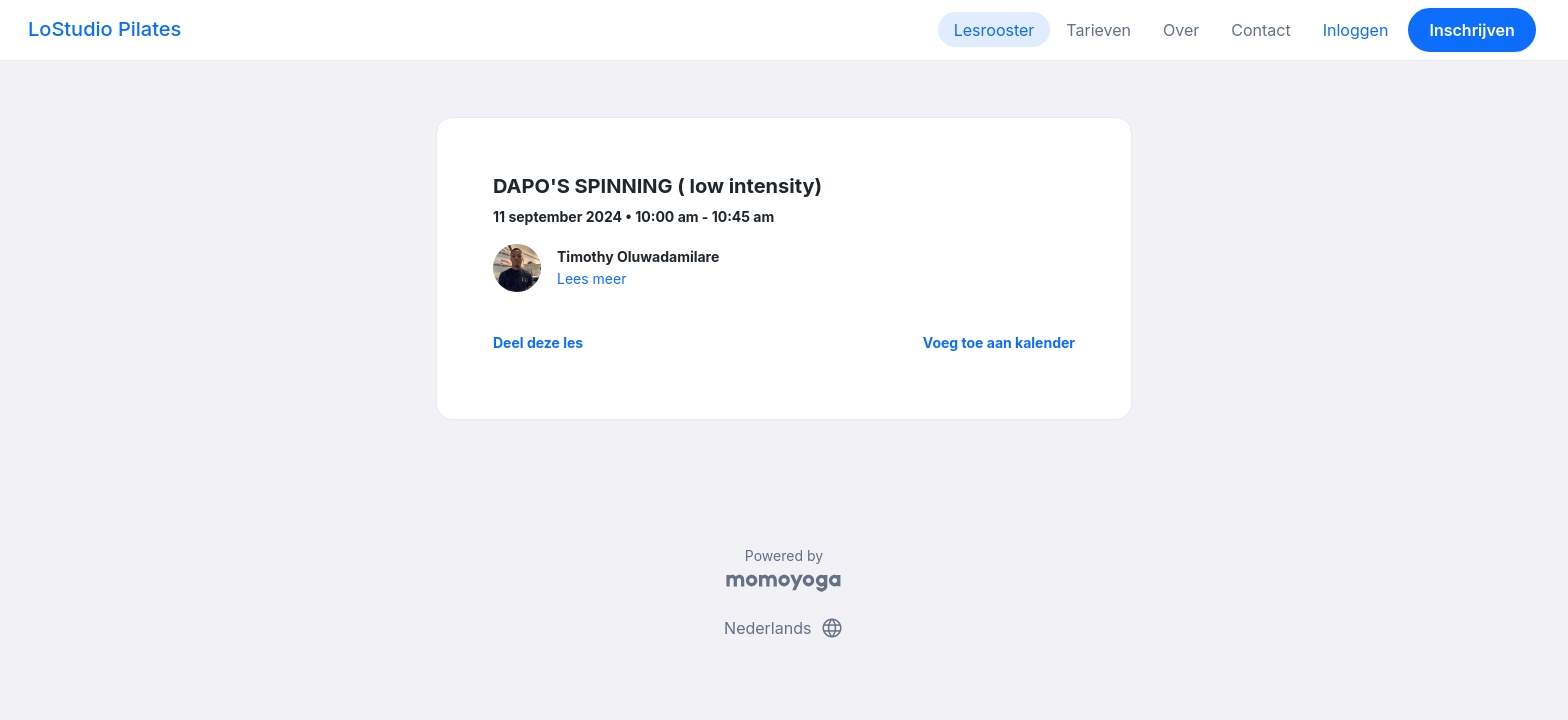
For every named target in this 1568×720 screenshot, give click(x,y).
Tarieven (1098, 30)
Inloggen (1356, 30)
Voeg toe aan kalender (999, 342)
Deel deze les (538, 342)
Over (1181, 30)
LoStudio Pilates (104, 29)
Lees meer (591, 278)
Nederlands (784, 628)
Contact (1260, 30)
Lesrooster (994, 30)
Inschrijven (1472, 30)
